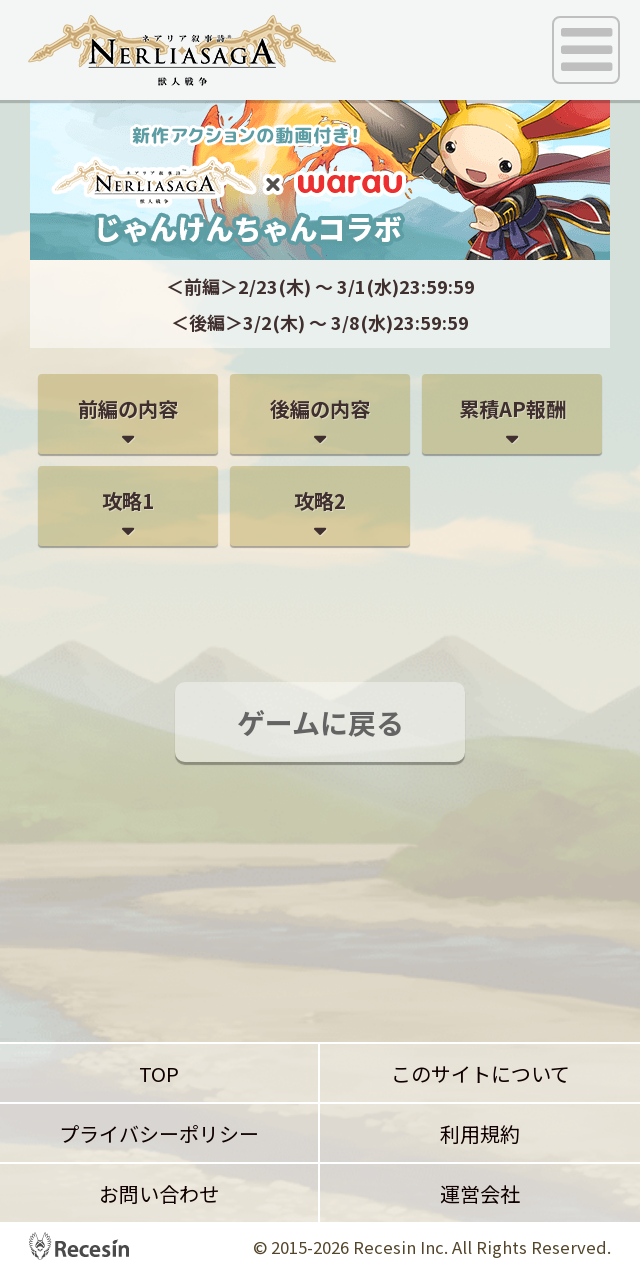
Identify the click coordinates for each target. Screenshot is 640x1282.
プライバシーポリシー (159, 1133)
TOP (159, 1073)
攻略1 (128, 500)
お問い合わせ (159, 1193)
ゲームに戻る (320, 722)
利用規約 (480, 1133)
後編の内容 (320, 408)
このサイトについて (480, 1073)
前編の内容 (128, 408)
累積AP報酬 (512, 408)
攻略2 (320, 500)
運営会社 (480, 1193)
